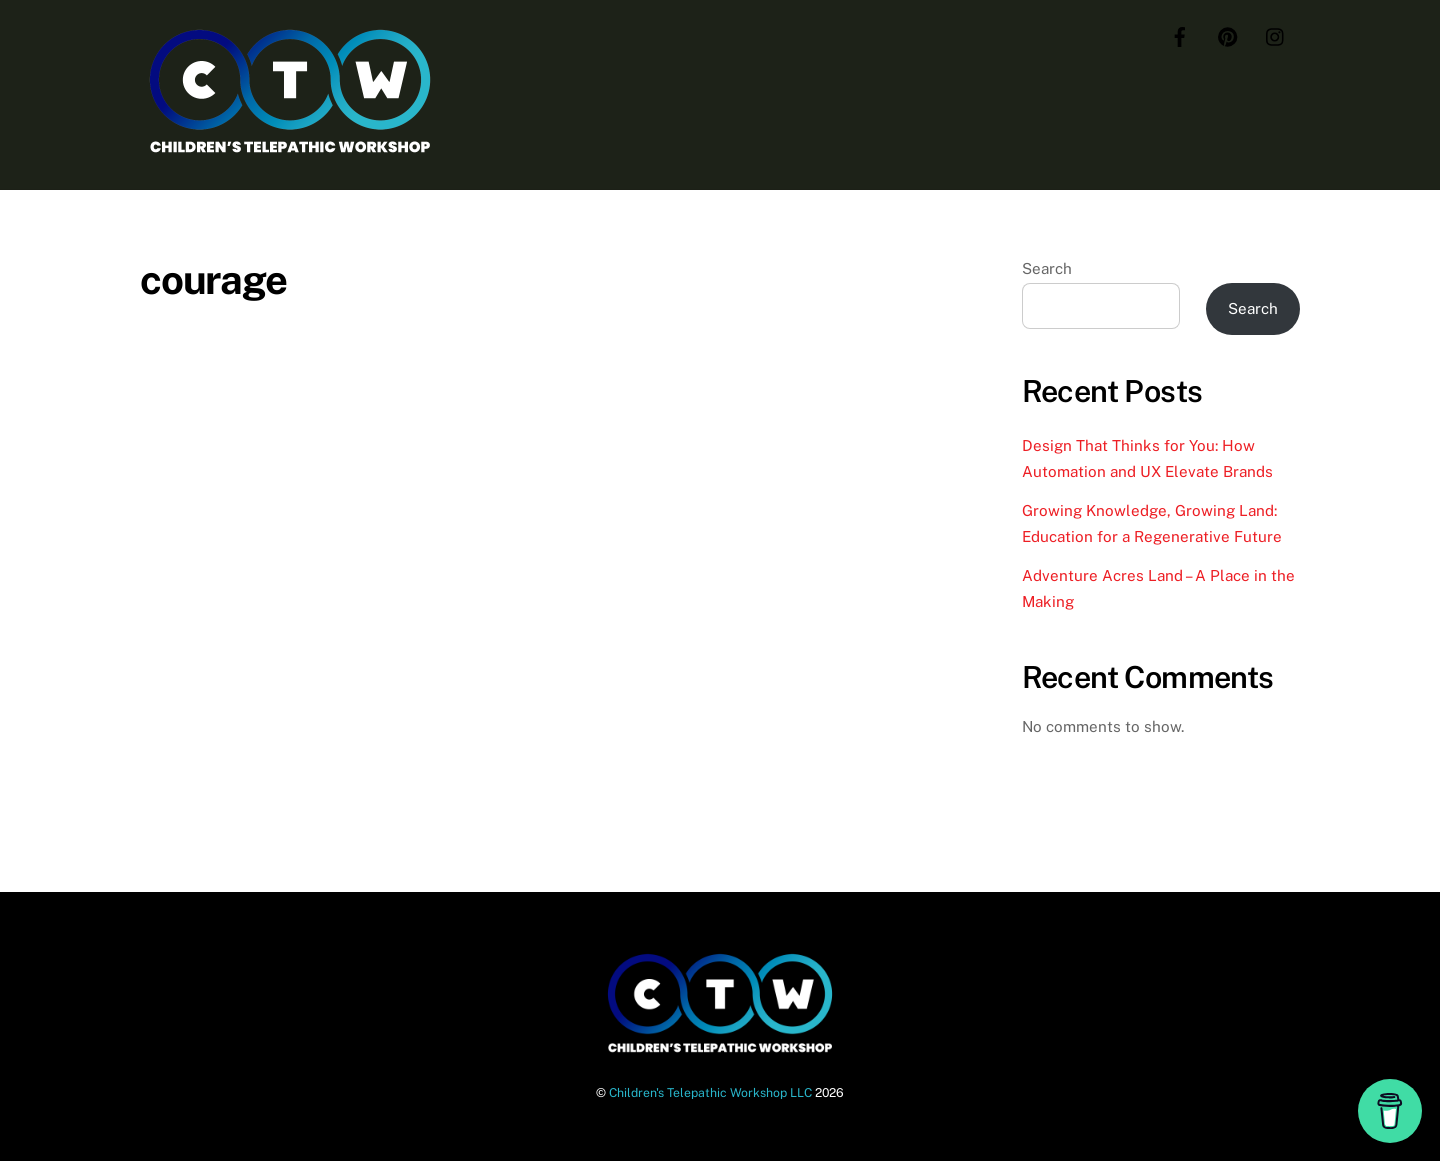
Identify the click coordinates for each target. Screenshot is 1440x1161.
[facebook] (1180, 34)
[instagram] (1276, 34)
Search (1047, 268)
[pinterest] (1228, 34)
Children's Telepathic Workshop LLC (710, 1092)
